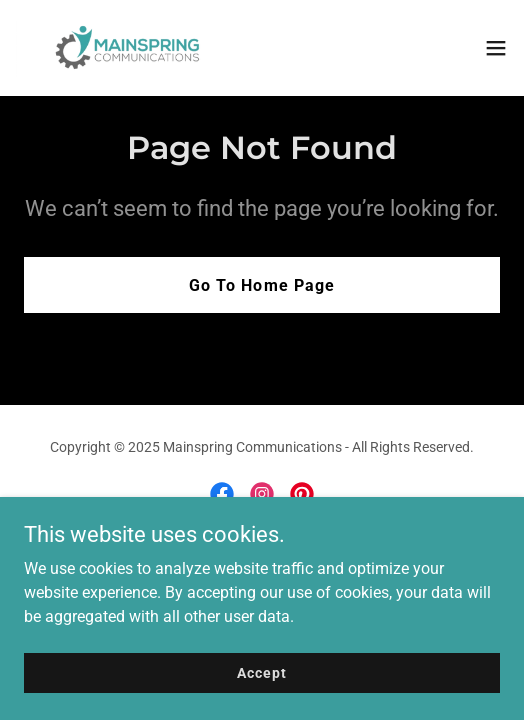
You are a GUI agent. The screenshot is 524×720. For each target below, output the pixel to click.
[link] (128, 48)
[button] (496, 48)
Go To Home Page (261, 285)
